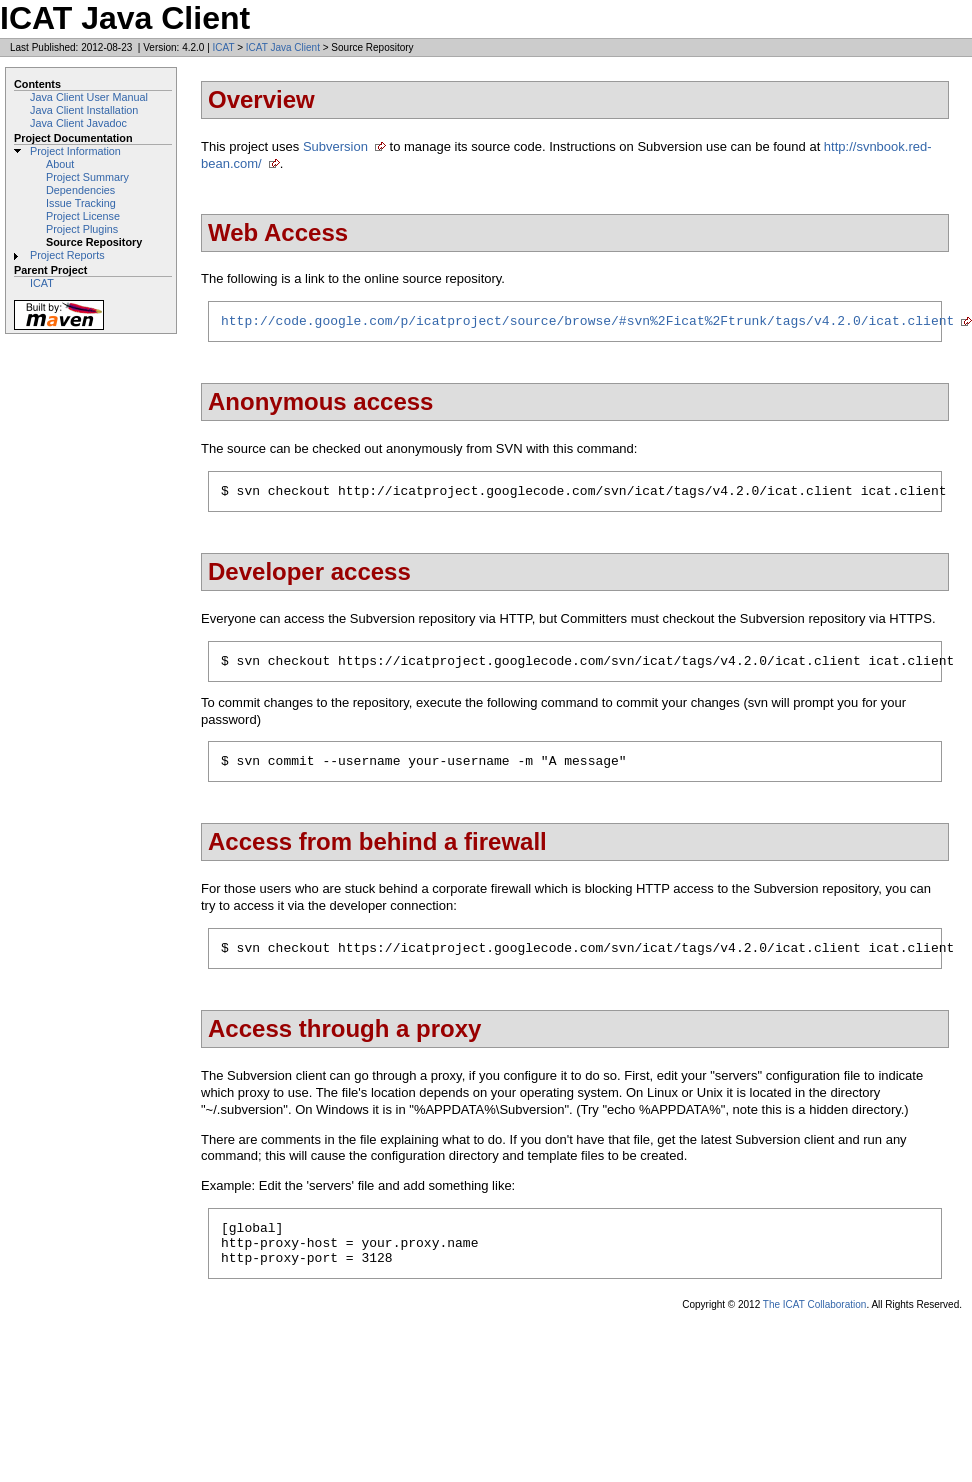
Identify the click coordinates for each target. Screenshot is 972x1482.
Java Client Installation (84, 110)
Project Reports (67, 255)
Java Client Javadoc (78, 123)
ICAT (224, 47)
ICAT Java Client (283, 47)
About (60, 164)
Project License (83, 216)
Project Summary (87, 177)
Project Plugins (82, 229)
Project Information (75, 151)
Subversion (335, 146)
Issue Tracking (81, 203)
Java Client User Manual (89, 97)
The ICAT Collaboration (815, 1328)
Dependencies (80, 190)
